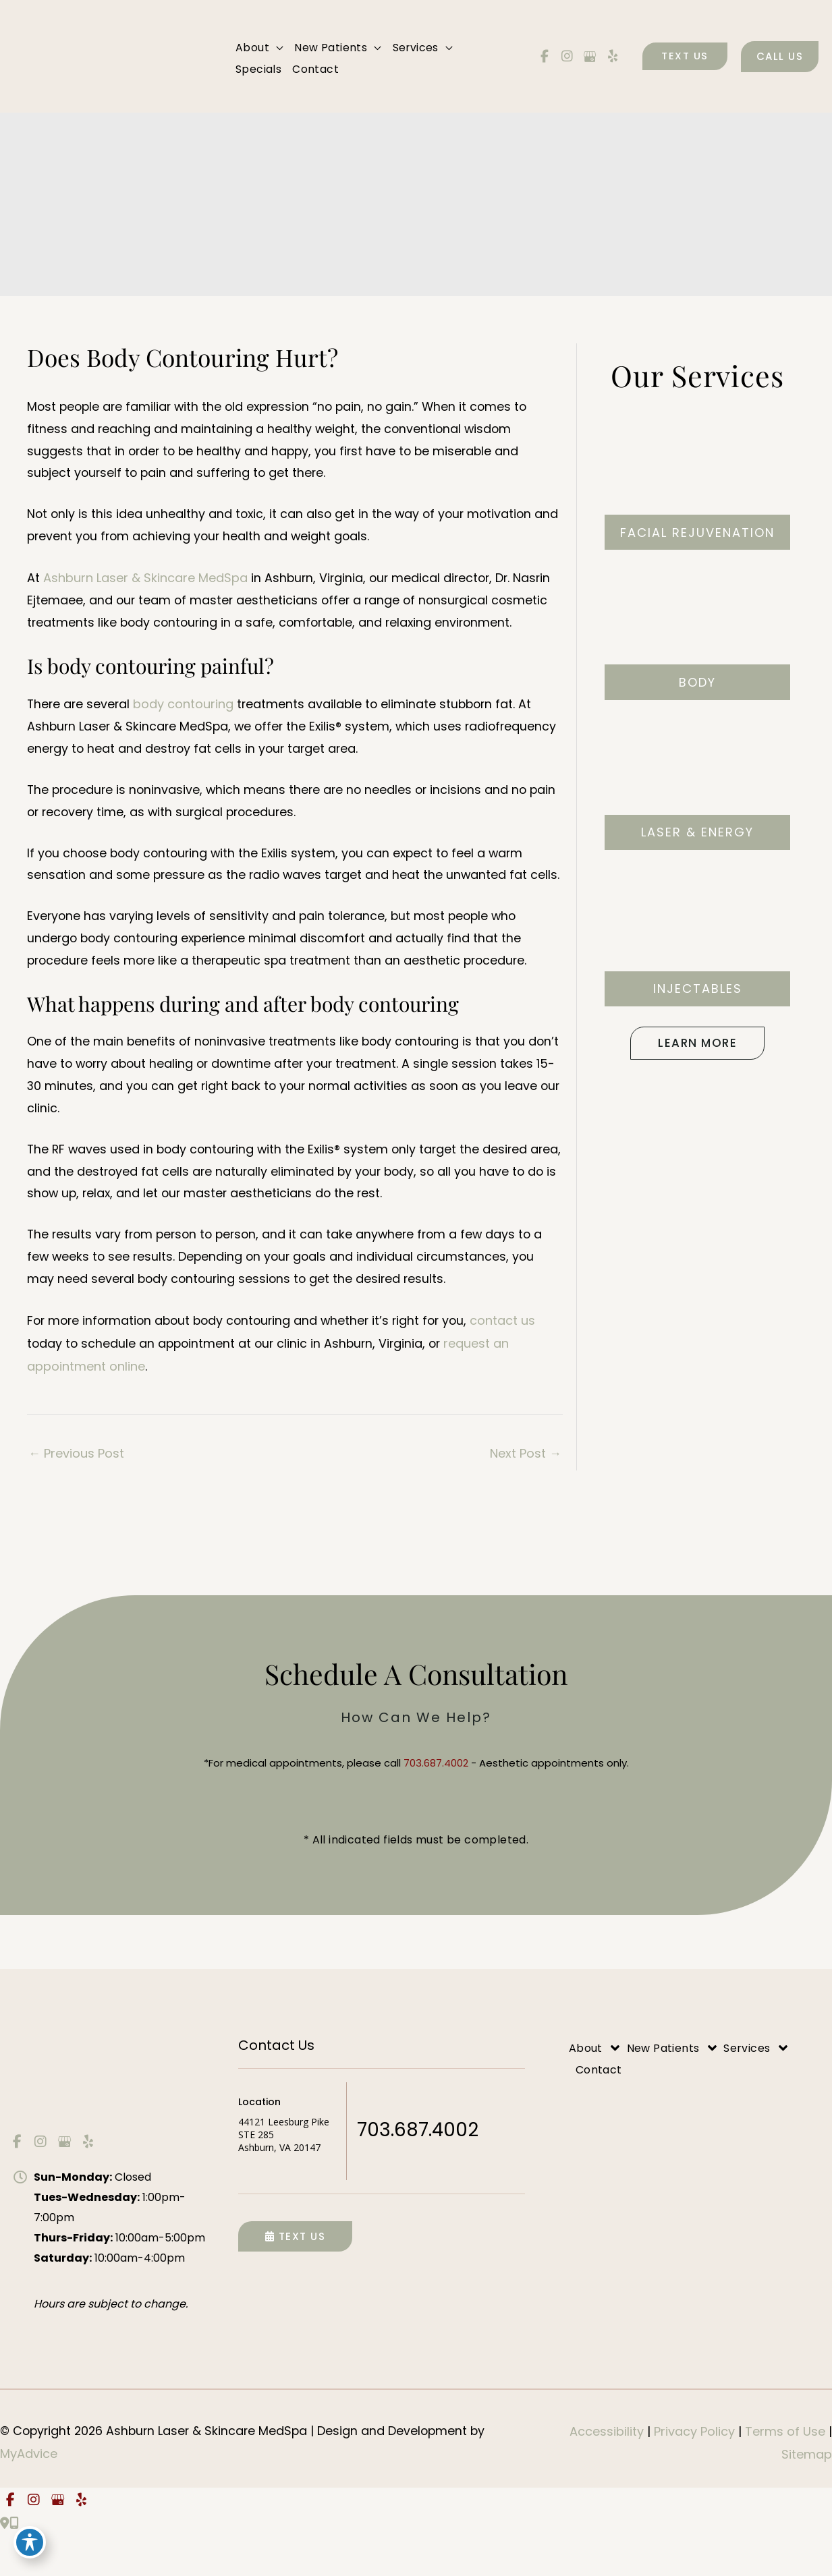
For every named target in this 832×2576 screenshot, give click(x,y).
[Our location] (14, 2564)
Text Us (295, 2278)
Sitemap (806, 2495)
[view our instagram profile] (568, 57)
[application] (276, 48)
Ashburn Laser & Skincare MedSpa (145, 583)
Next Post (525, 1493)
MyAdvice (28, 2495)
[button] (684, 57)
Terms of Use (787, 2473)
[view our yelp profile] (613, 57)
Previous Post (76, 1493)
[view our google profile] (590, 57)
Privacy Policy (696, 2473)
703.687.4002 (436, 1805)
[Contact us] (4, 2564)
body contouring (186, 710)
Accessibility (607, 2473)
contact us (516, 1360)
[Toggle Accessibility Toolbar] (29, 2546)
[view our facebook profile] (545, 57)
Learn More (697, 1044)
